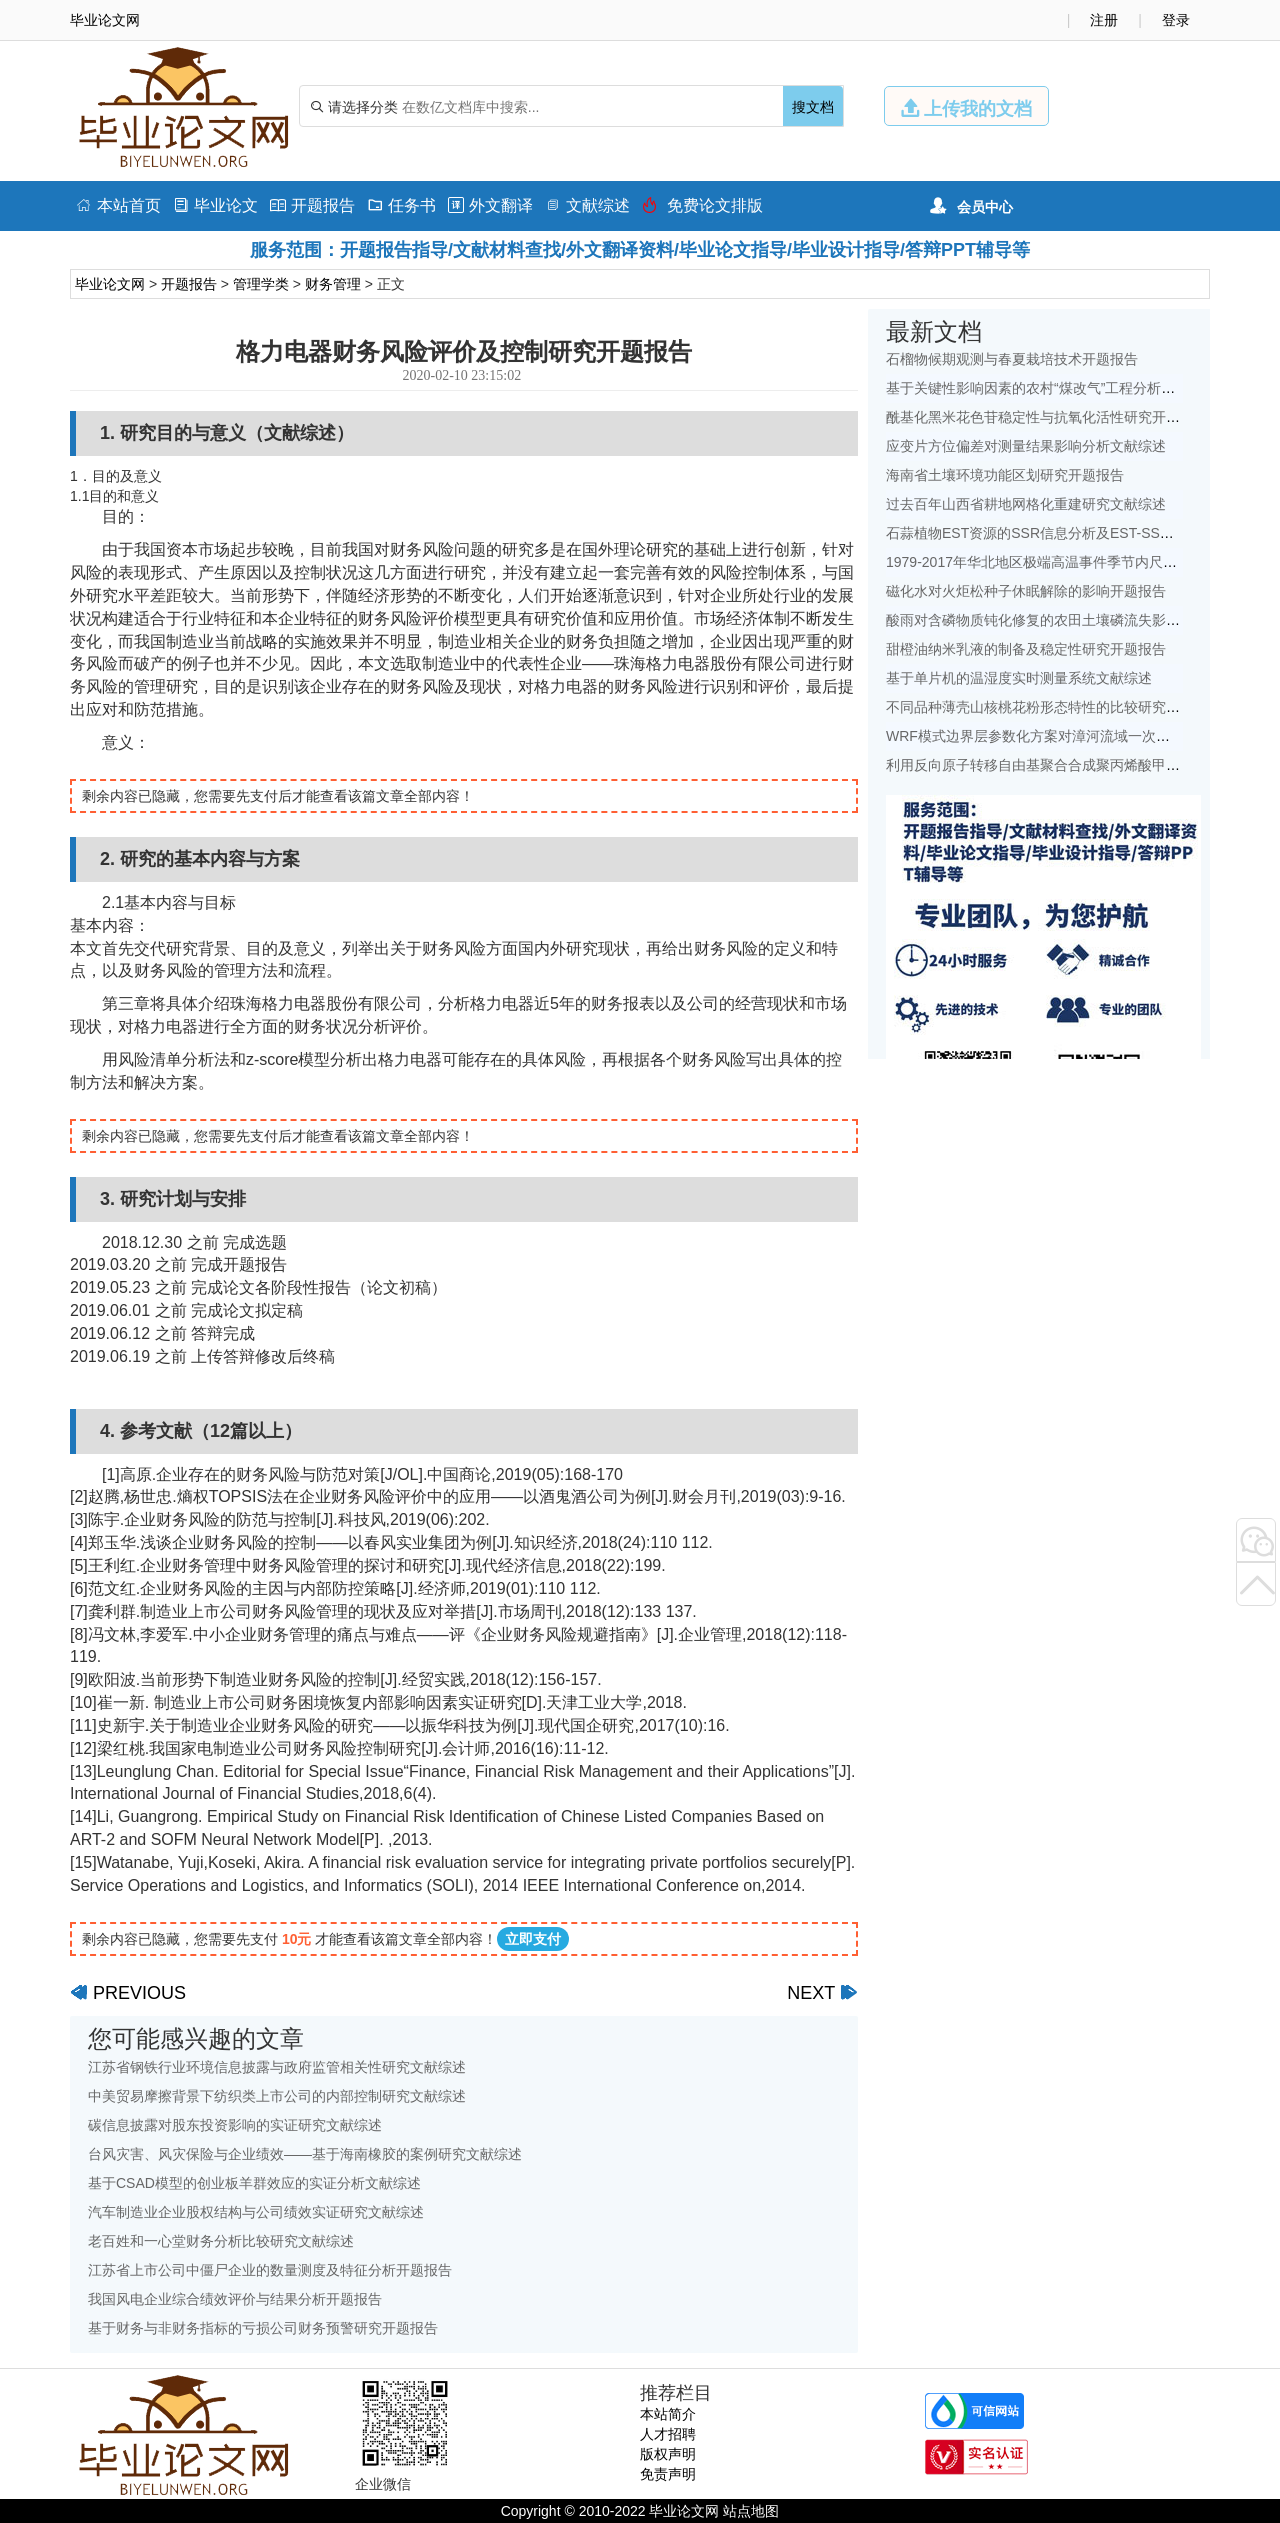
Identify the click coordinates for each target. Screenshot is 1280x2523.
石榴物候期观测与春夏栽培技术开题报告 (1012, 359)
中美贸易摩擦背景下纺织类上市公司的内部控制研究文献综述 (277, 2096)
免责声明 (668, 2474)
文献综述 (587, 205)
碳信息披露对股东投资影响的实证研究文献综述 (235, 2125)
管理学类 (261, 284)
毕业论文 (215, 205)
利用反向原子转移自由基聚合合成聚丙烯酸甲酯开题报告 (1061, 765)
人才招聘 (668, 2434)
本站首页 (118, 205)
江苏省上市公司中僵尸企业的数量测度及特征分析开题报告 (270, 2270)
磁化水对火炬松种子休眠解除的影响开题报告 (1026, 591)
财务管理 (333, 284)
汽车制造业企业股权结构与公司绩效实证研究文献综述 (256, 2212)
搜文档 (813, 107)
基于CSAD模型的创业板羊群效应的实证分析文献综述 (254, 2183)
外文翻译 (490, 205)
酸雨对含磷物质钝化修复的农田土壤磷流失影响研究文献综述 (1075, 620)
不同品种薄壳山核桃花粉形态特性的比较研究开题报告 (1054, 707)
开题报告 (312, 205)
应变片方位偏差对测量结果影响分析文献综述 (1026, 446)
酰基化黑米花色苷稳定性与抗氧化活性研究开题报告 (1047, 417)
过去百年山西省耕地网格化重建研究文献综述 (1026, 504)
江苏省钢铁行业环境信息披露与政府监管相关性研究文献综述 (277, 2067)
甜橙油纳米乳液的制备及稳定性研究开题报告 (1026, 649)
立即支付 (533, 1939)
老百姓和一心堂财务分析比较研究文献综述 (221, 2241)
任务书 (401, 205)
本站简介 (668, 2414)
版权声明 (668, 2454)
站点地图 (751, 2511)
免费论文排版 (702, 205)
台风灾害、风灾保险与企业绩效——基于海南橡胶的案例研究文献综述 (305, 2154)
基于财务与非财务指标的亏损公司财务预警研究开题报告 (263, 2328)
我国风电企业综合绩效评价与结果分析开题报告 (235, 2299)
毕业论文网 (110, 284)
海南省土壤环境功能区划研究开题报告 (1005, 475)
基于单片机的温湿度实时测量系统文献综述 (1019, 678)
